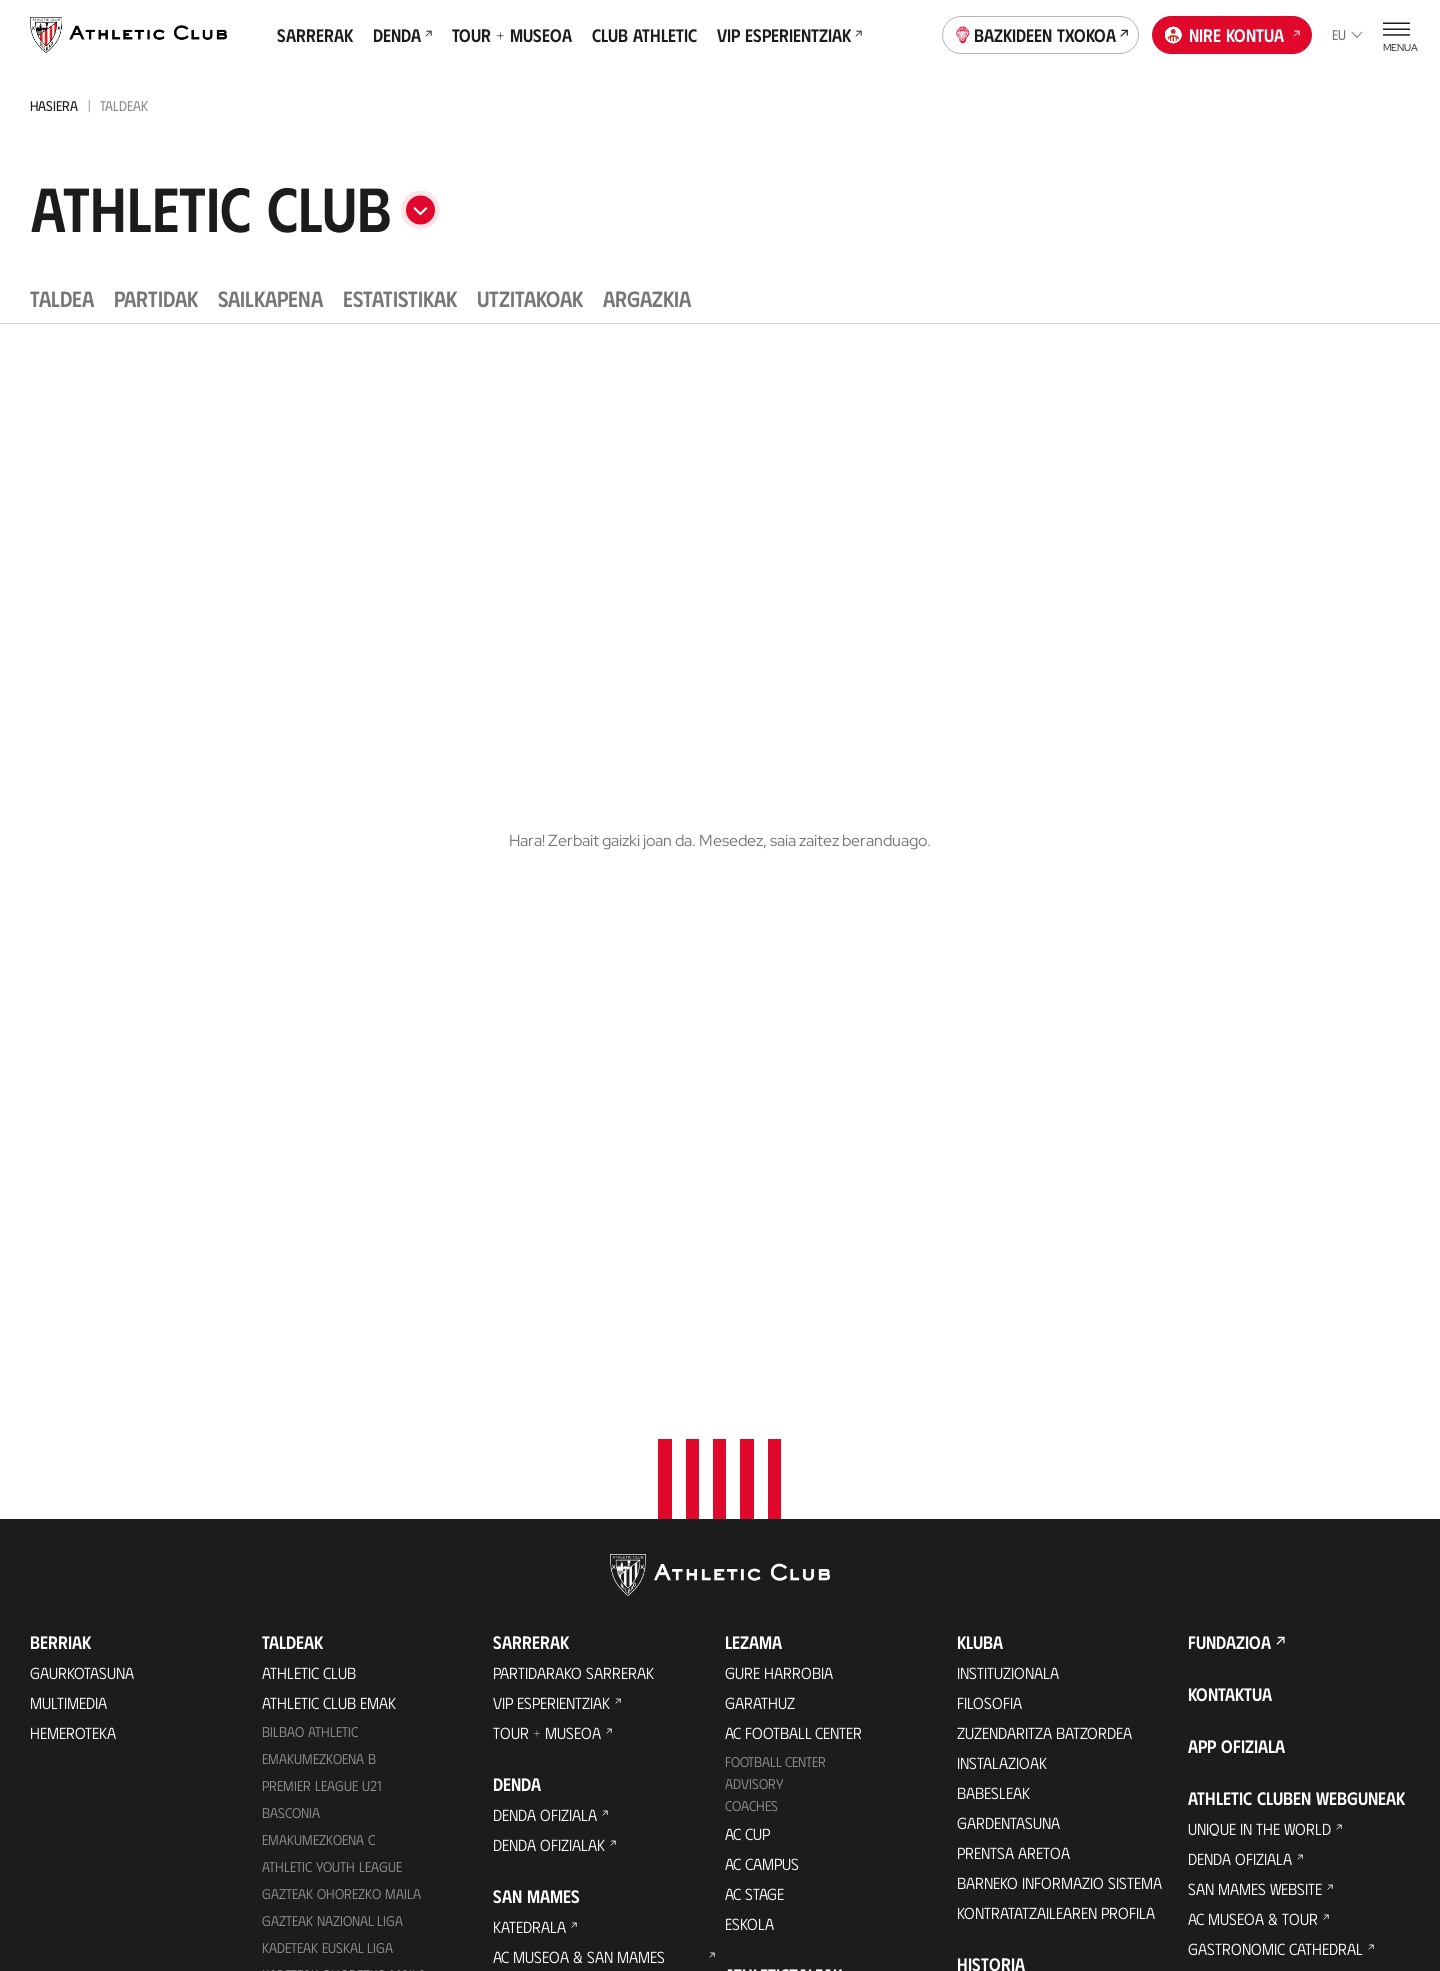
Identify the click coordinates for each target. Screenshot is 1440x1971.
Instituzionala (1008, 1046)
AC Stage (754, 1267)
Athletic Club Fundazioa (1274, 1352)
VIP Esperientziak (789, 35)
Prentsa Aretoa (1013, 1226)
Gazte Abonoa (776, 1409)
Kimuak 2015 (299, 1563)
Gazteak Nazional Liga (332, 1294)
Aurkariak (993, 1458)
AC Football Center (793, 1106)
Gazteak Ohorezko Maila (341, 1267)
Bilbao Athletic (310, 1105)
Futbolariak (1001, 1428)
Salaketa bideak (1062, 1871)
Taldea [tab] (62, 297)
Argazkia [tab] (647, 297)
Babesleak (993, 1166)
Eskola (749, 1297)
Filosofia (989, 1076)
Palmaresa (995, 1398)
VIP (735, 1499)
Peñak (745, 1469)
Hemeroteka (73, 1106)
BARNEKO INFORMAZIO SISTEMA (1059, 1256)
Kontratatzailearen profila (1056, 1286)
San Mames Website (1255, 1262)
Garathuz (760, 1076)
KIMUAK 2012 (299, 1509)
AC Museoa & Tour (1253, 1292)
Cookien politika (507, 1871)
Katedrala (529, 1300)
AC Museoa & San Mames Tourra (579, 1340)
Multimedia (68, 1076)
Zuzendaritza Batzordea (1044, 1106)
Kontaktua (1230, 1068)
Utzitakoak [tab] (530, 297)
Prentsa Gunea (376, 1871)
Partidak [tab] (156, 297)
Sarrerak (315, 35)
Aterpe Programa (1020, 1660)
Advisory (754, 1157)
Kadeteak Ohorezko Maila (344, 1348)
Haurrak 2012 (305, 1402)
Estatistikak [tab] (400, 297)
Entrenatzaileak (1014, 1548)
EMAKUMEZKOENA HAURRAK (343, 1483)
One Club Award (1014, 1630)
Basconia (291, 1186)
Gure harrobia (779, 1046)
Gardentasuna (1008, 1196)
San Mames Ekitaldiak (568, 1410)
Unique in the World (1259, 1202)
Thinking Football (1253, 1382)
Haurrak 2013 (305, 1456)
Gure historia (1006, 1368)
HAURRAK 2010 (306, 1429)
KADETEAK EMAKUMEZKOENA (343, 1375)
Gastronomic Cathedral (580, 1440)
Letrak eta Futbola (1256, 1412)
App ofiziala (1236, 1120)
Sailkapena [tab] (270, 297)
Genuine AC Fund (318, 1591)
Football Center (775, 1135)
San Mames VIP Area (563, 1380)
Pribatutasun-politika (659, 1871)
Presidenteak (1002, 1518)
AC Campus (762, 1237)
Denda (402, 35)
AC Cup (747, 1207)
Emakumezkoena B (319, 1132)
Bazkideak (760, 1379)
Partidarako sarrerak (573, 1046)
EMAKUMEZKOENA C (318, 1213)
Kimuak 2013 (299, 1536)
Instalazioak (1002, 1136)
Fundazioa (1229, 1016)
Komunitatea (769, 1529)
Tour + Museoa (512, 35)
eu (1347, 34)
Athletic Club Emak (329, 1076)
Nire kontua (1232, 33)
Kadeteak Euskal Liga (327, 1321)
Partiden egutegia (325, 1621)
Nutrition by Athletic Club (1281, 1592)
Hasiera (54, 105)
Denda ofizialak (549, 1218)
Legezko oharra (809, 1871)
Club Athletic (644, 35)
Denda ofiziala (545, 1188)
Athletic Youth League (332, 1240)
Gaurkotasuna (82, 1046)
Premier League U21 (322, 1159)
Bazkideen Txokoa (1041, 33)
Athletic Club (309, 1046)
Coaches (751, 1179)
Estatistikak (998, 1488)
